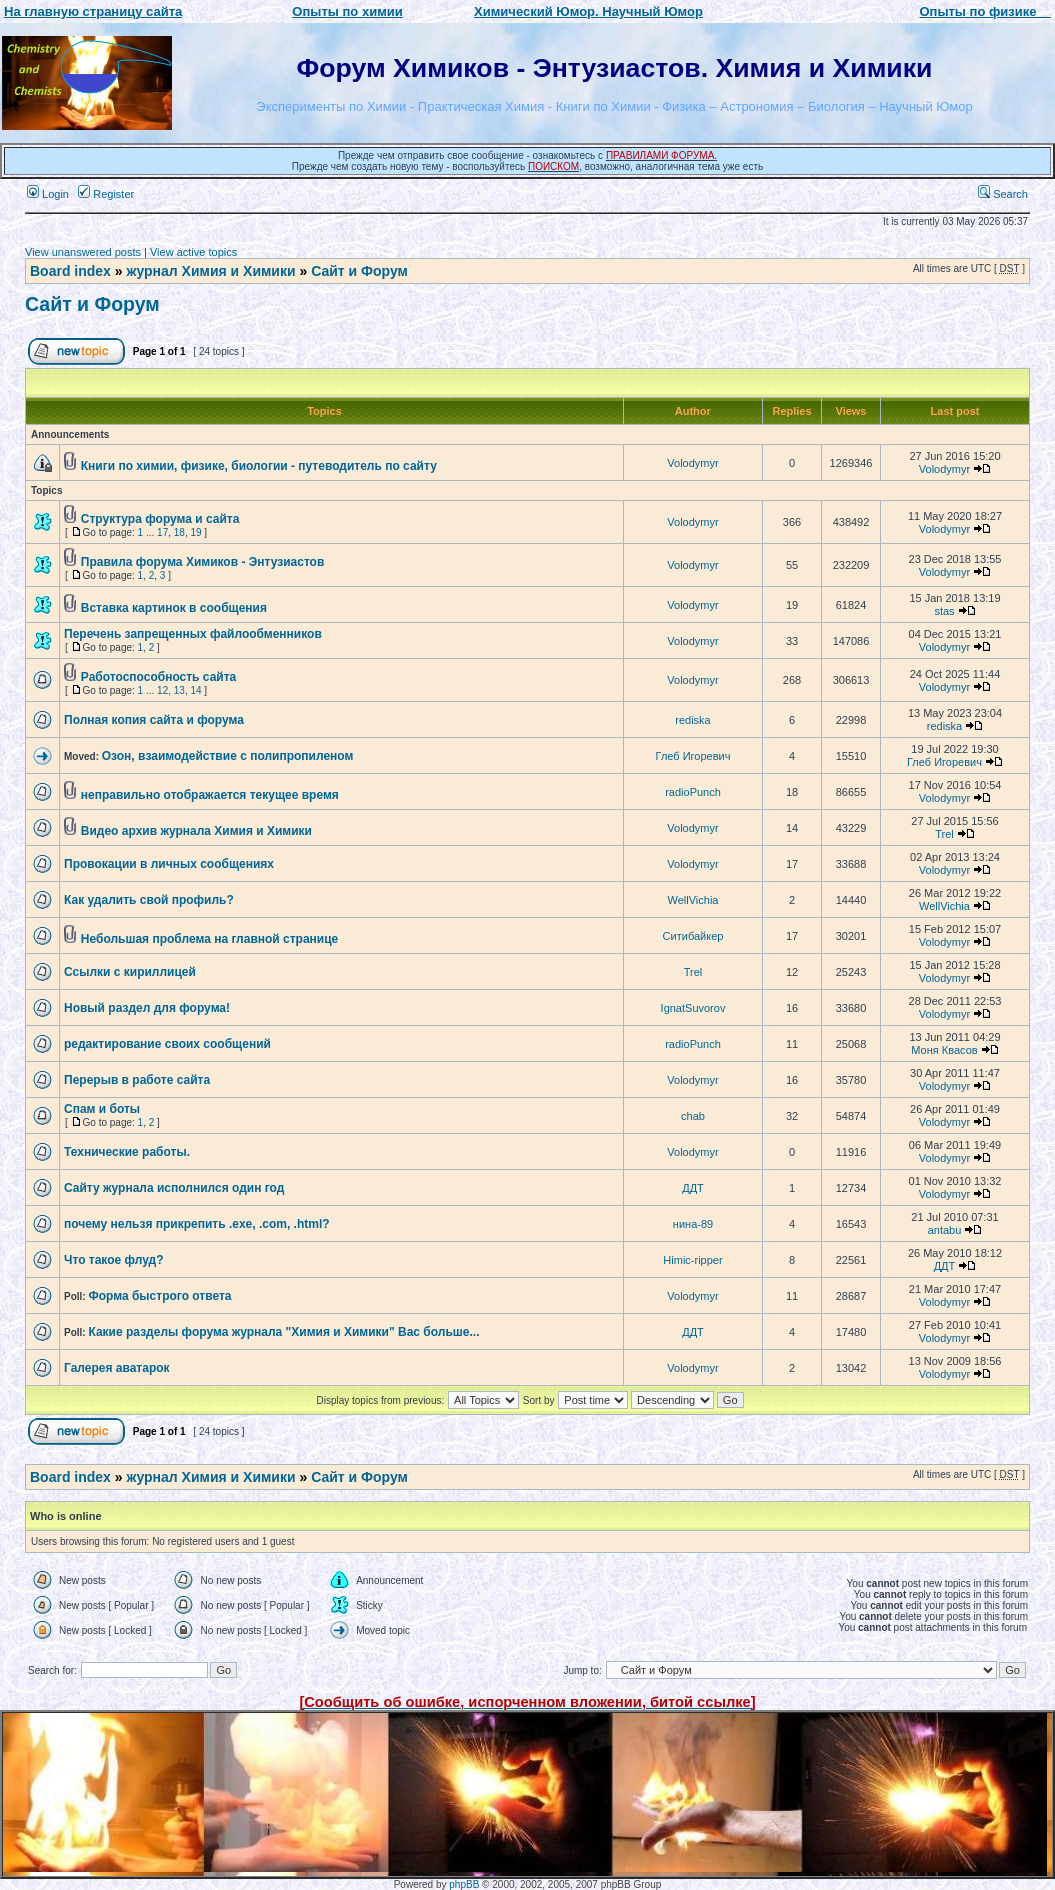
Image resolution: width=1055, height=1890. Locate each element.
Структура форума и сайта (160, 519)
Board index (70, 271)
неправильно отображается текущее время (210, 795)
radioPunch (693, 792)
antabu (945, 1230)
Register (106, 194)
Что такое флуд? (114, 1260)
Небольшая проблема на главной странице (210, 939)
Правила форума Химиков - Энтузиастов (203, 562)
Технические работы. (127, 1152)
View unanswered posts (83, 252)
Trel (944, 834)
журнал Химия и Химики (210, 271)
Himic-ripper (692, 1260)
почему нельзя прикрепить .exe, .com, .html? (197, 1224)
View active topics (193, 252)
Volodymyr (692, 463)
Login (48, 194)
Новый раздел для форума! (147, 1008)
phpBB (464, 1884)
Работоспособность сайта (158, 677)
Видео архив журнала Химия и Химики (196, 831)
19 (195, 532)
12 (162, 690)
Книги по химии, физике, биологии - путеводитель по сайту (259, 466)
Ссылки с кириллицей (130, 972)
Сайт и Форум (359, 271)
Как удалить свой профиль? (149, 900)
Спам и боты (102, 1109)
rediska (692, 720)
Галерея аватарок (117, 1368)
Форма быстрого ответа (159, 1296)
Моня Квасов (944, 1050)
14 (195, 690)
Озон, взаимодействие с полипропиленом (228, 756)
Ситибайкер (693, 936)
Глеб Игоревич (693, 756)
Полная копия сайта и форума (154, 720)
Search (1003, 194)
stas (944, 611)
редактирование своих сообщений (167, 1044)
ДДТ (693, 1188)
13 (179, 690)
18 (179, 532)
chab (693, 1116)
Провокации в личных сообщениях (169, 864)
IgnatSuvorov (693, 1008)
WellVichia (693, 900)
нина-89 (693, 1224)
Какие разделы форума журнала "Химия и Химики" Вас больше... (283, 1332)
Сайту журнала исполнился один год (174, 1188)
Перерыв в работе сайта (137, 1080)
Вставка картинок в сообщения (174, 608)
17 (162, 532)
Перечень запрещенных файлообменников (193, 634)
